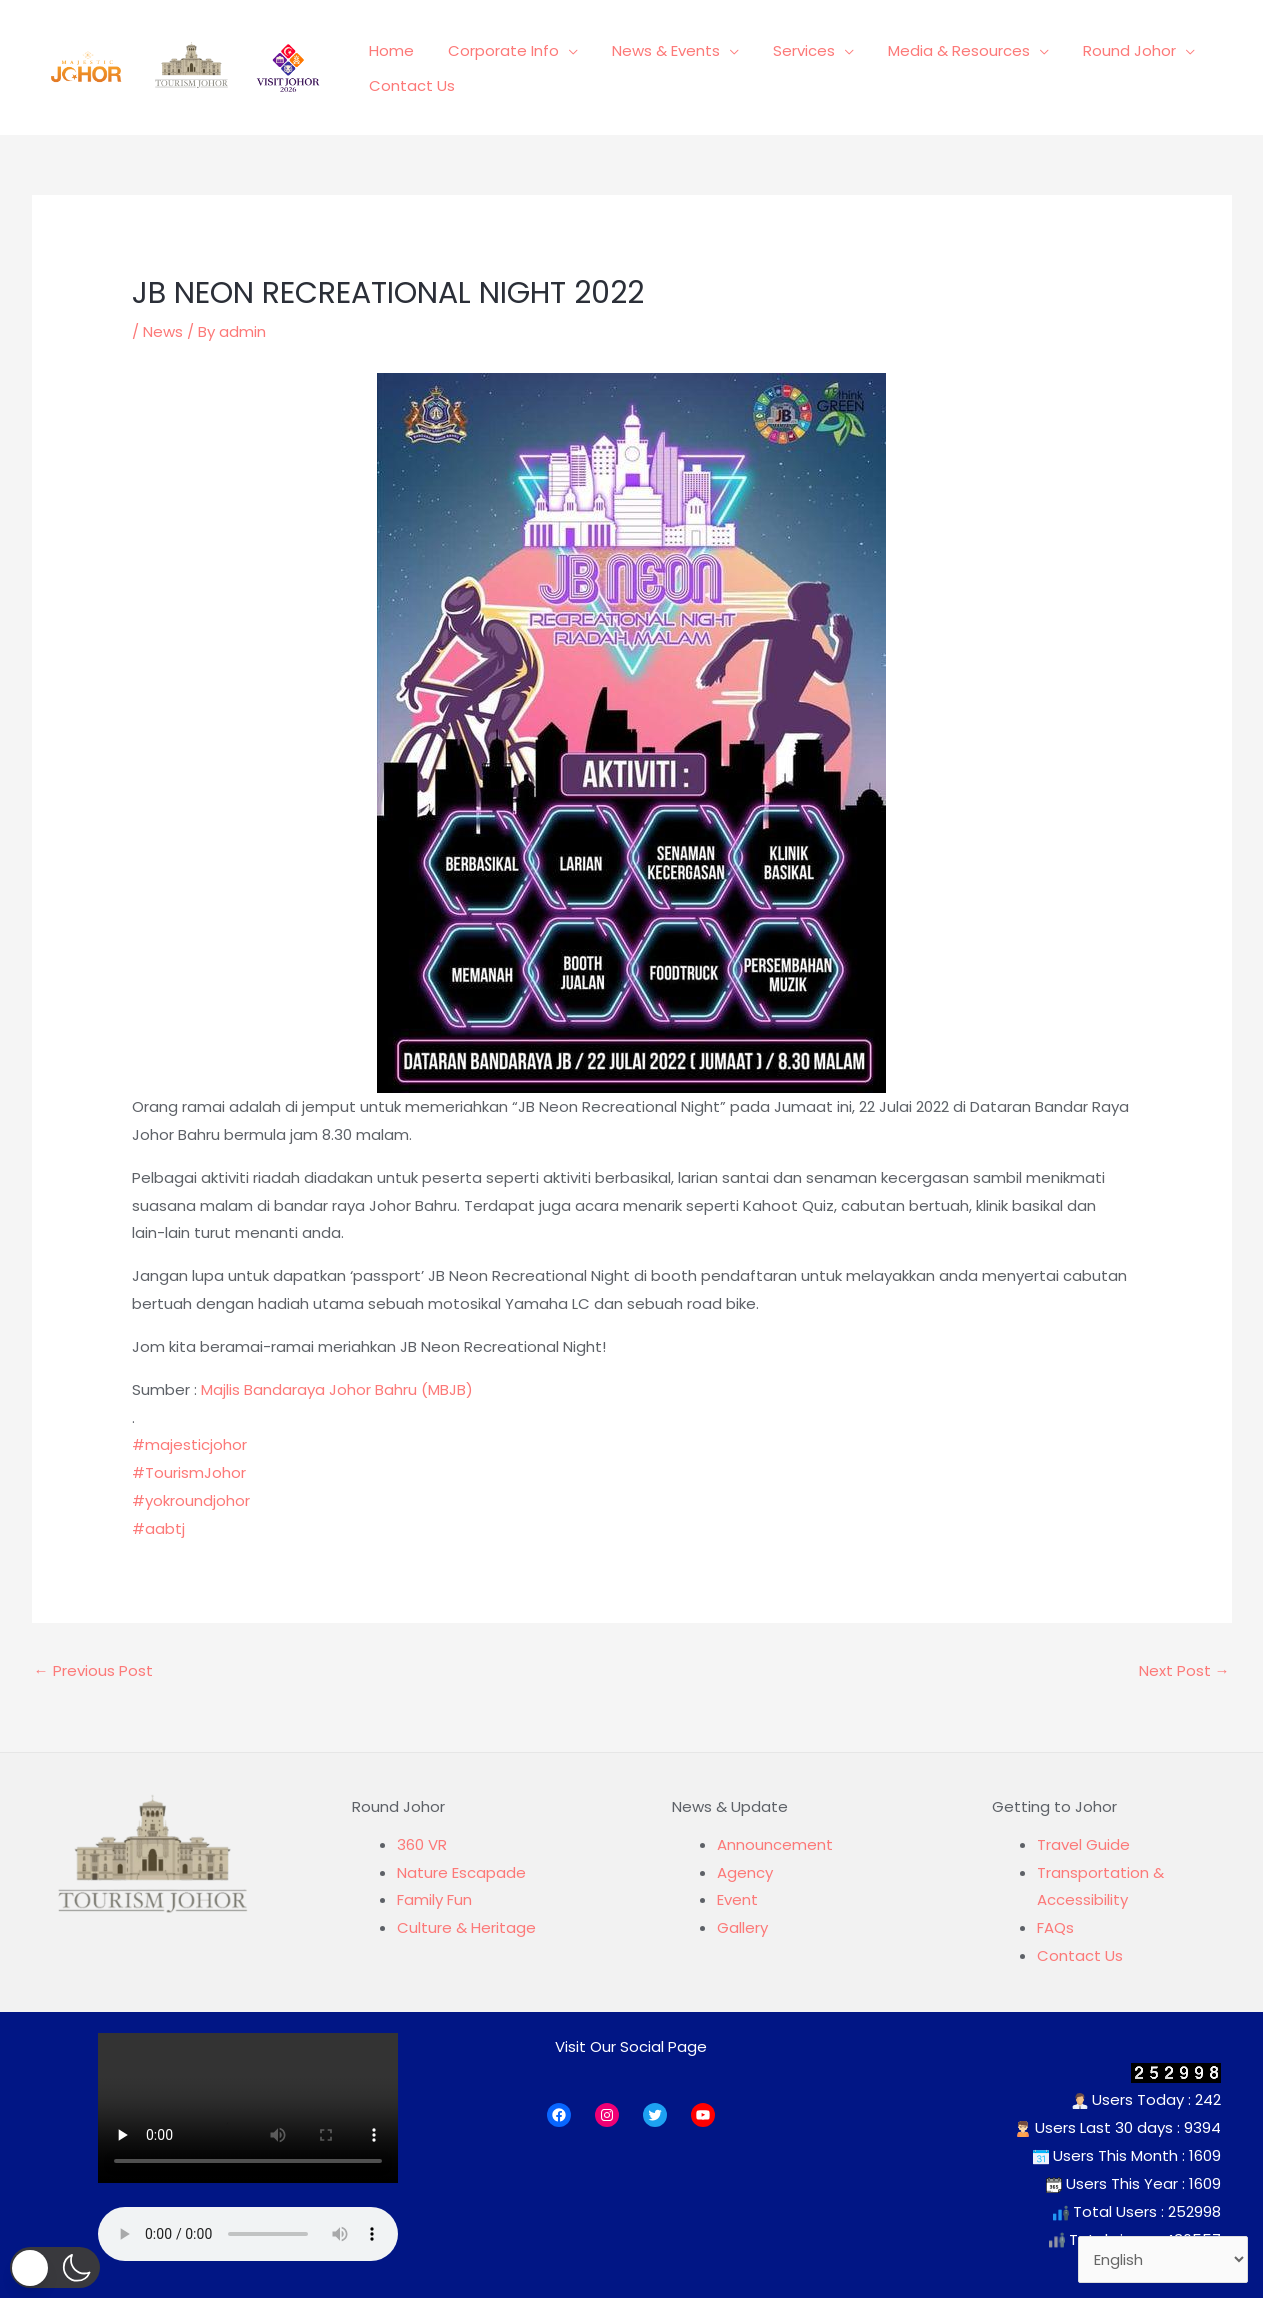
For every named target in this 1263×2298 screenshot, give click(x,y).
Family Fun (434, 1899)
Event (737, 1899)
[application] (562, 56)
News (163, 331)
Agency (745, 1872)
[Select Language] (1163, 2260)
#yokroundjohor (191, 1500)
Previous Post (93, 1670)
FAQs (1055, 1927)
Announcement (775, 1844)
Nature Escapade (461, 1872)
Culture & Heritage (466, 1927)
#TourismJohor (189, 1472)
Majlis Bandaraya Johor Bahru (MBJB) (337, 1389)
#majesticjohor (189, 1444)
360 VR (422, 1844)
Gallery (742, 1927)
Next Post (1184, 1670)
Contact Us (1080, 1955)
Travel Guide (1083, 1844)
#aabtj (158, 1528)
